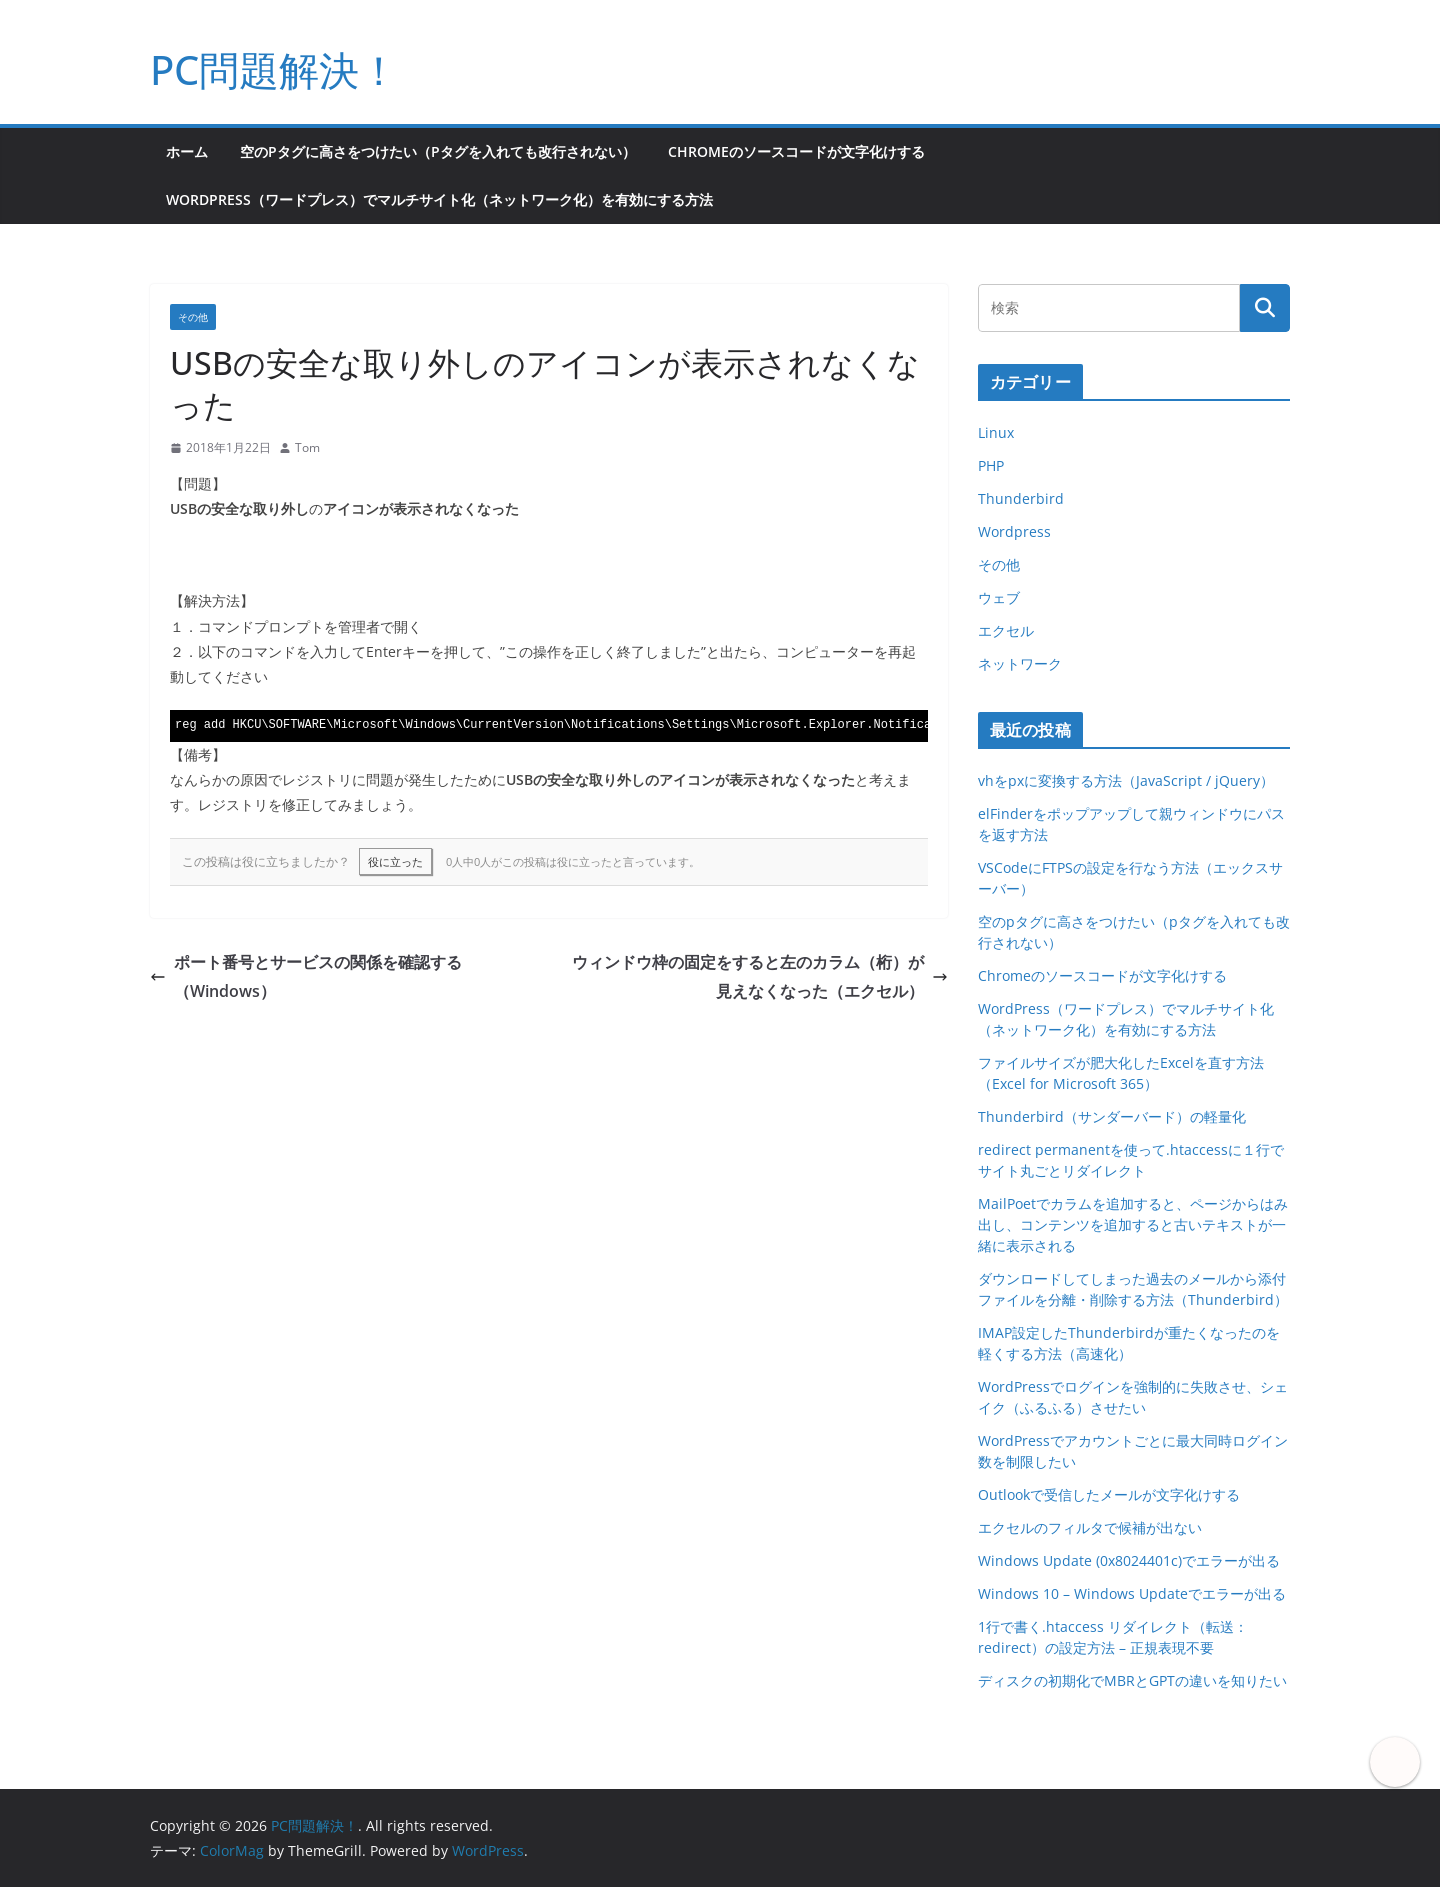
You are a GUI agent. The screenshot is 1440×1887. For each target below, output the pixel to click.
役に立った (395, 861)
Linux (996, 432)
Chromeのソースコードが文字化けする (796, 151)
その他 (193, 317)
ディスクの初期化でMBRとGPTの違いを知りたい (1132, 1680)
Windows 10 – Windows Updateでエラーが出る (1132, 1593)
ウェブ (999, 597)
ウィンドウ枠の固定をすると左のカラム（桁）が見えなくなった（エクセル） (760, 976)
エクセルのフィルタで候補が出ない (1090, 1527)
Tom (307, 447)
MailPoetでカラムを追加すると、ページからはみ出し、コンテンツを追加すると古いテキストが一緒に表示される (1133, 1224)
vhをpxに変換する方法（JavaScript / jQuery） (1126, 780)
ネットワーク (1020, 663)
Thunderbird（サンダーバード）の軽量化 (1112, 1116)
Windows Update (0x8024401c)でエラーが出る (1129, 1560)
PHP (991, 465)
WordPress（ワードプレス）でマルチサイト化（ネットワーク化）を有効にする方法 (439, 199)
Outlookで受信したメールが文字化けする (1109, 1494)
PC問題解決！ (274, 69)
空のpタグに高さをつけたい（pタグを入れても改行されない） (438, 151)
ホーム (187, 151)
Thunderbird (1021, 498)
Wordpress (1014, 531)
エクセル (1006, 630)
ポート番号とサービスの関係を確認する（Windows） (306, 976)
